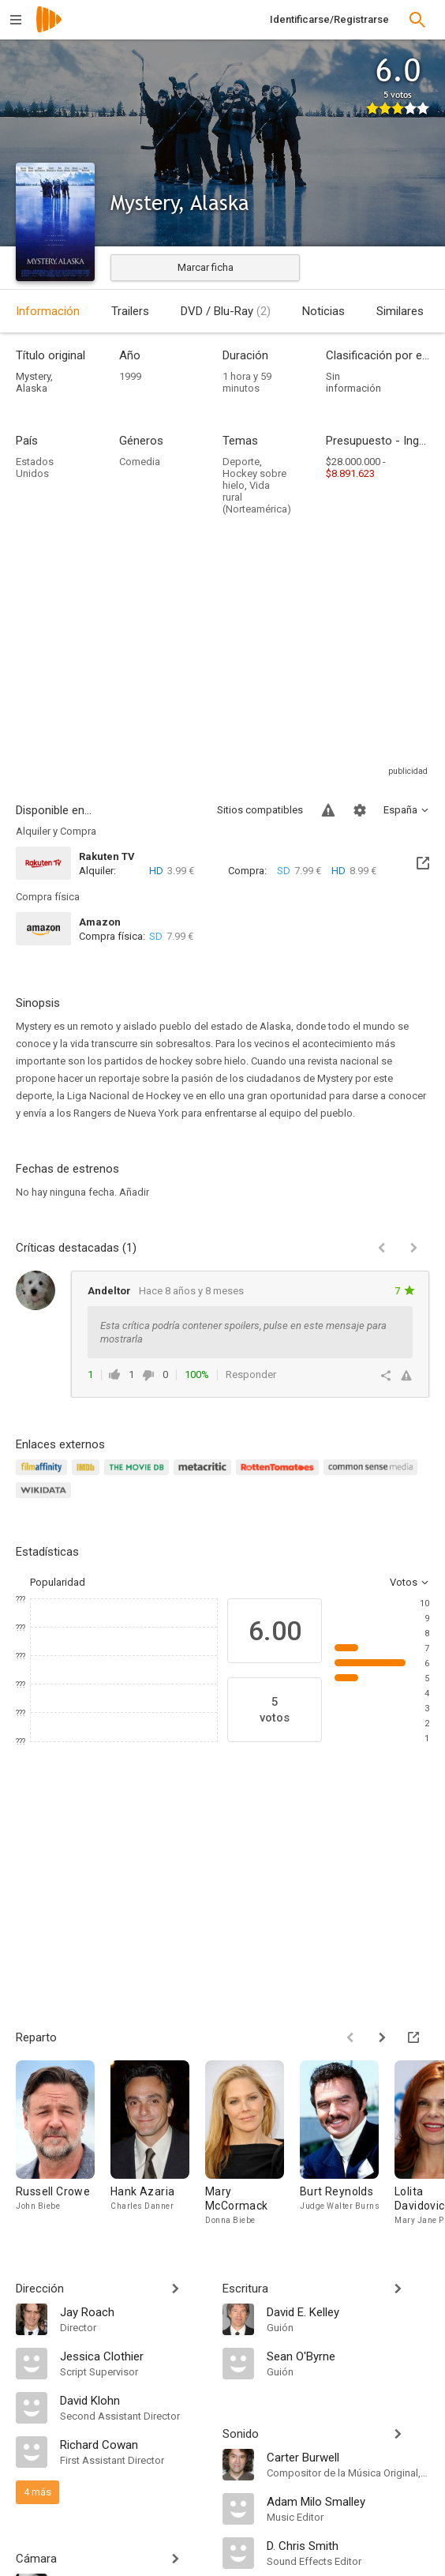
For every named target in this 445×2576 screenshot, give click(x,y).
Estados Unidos (35, 467)
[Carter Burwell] (348, 2457)
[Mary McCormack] (252, 2143)
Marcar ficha (206, 267)
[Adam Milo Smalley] (348, 2501)
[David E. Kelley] (348, 2311)
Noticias (323, 311)
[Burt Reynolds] (347, 2143)
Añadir (134, 1192)
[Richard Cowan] (133, 2444)
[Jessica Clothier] (133, 2356)
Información (48, 311)
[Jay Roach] (133, 2311)
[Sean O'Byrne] (348, 2356)
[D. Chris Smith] (348, 2545)
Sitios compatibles (260, 810)
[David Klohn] (133, 2400)
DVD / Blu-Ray (226, 311)
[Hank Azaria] (157, 2143)
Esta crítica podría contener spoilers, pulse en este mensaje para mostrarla (243, 1332)
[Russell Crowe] (63, 2143)
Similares (400, 311)
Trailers (130, 311)
